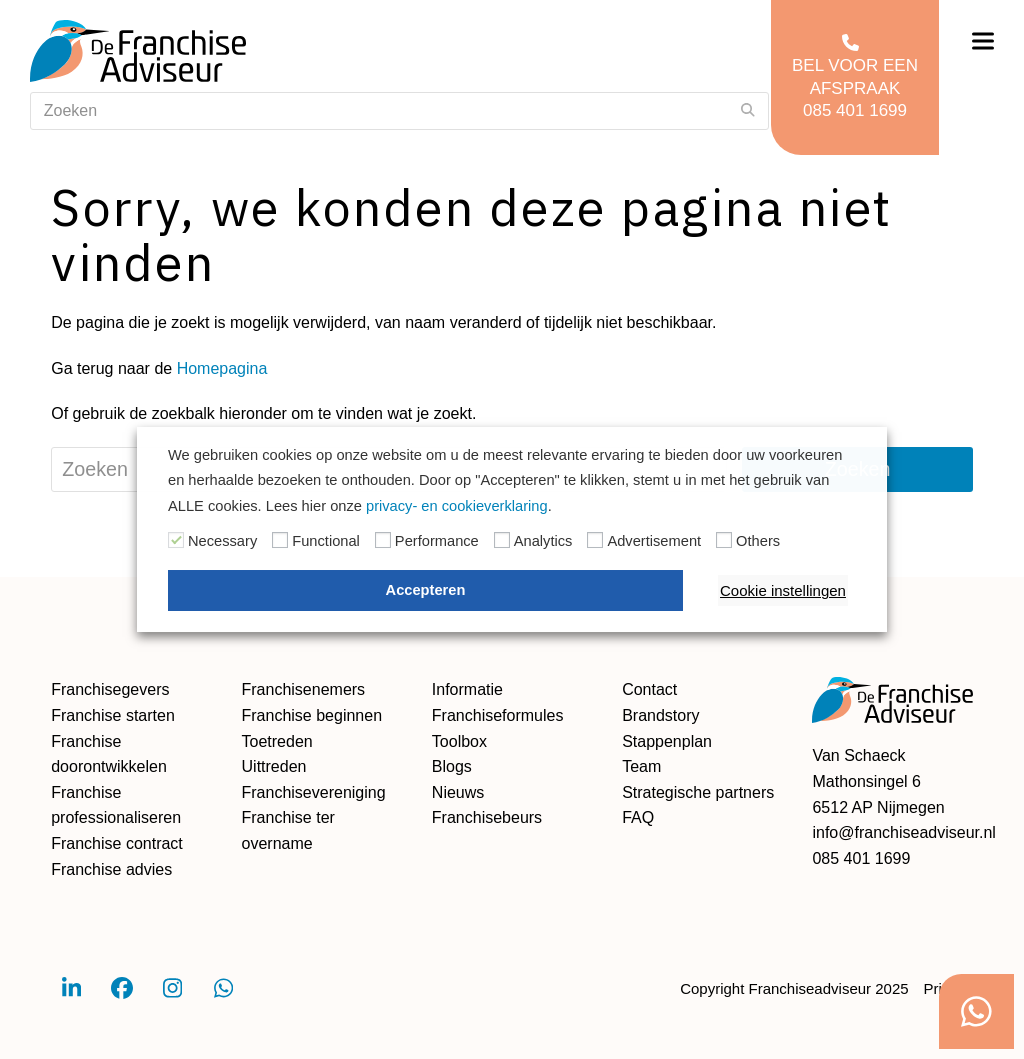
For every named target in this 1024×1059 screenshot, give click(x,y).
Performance (437, 541)
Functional (326, 541)
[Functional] (280, 540)
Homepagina (222, 368)
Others (758, 541)
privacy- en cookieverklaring (457, 506)
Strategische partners (698, 792)
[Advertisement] (595, 540)
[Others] (724, 540)
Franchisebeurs (487, 817)
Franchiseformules (498, 715)
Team (641, 766)
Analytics (543, 541)
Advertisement (654, 541)
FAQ (638, 817)
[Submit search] (748, 111)
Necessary (222, 541)
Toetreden (277, 741)
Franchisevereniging (314, 792)
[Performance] (383, 540)
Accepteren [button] (426, 590)
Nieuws (458, 792)
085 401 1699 (861, 858)
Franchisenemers (304, 689)
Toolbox (459, 741)
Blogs (452, 766)
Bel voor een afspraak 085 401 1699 (855, 76)
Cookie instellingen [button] (783, 590)
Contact (649, 689)
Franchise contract (117, 843)
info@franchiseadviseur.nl (903, 832)
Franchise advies (111, 869)
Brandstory (660, 715)
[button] (983, 41)
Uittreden (274, 766)
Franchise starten (113, 715)
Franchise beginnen (312, 715)
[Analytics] (502, 540)
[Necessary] (176, 540)
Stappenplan (667, 741)
